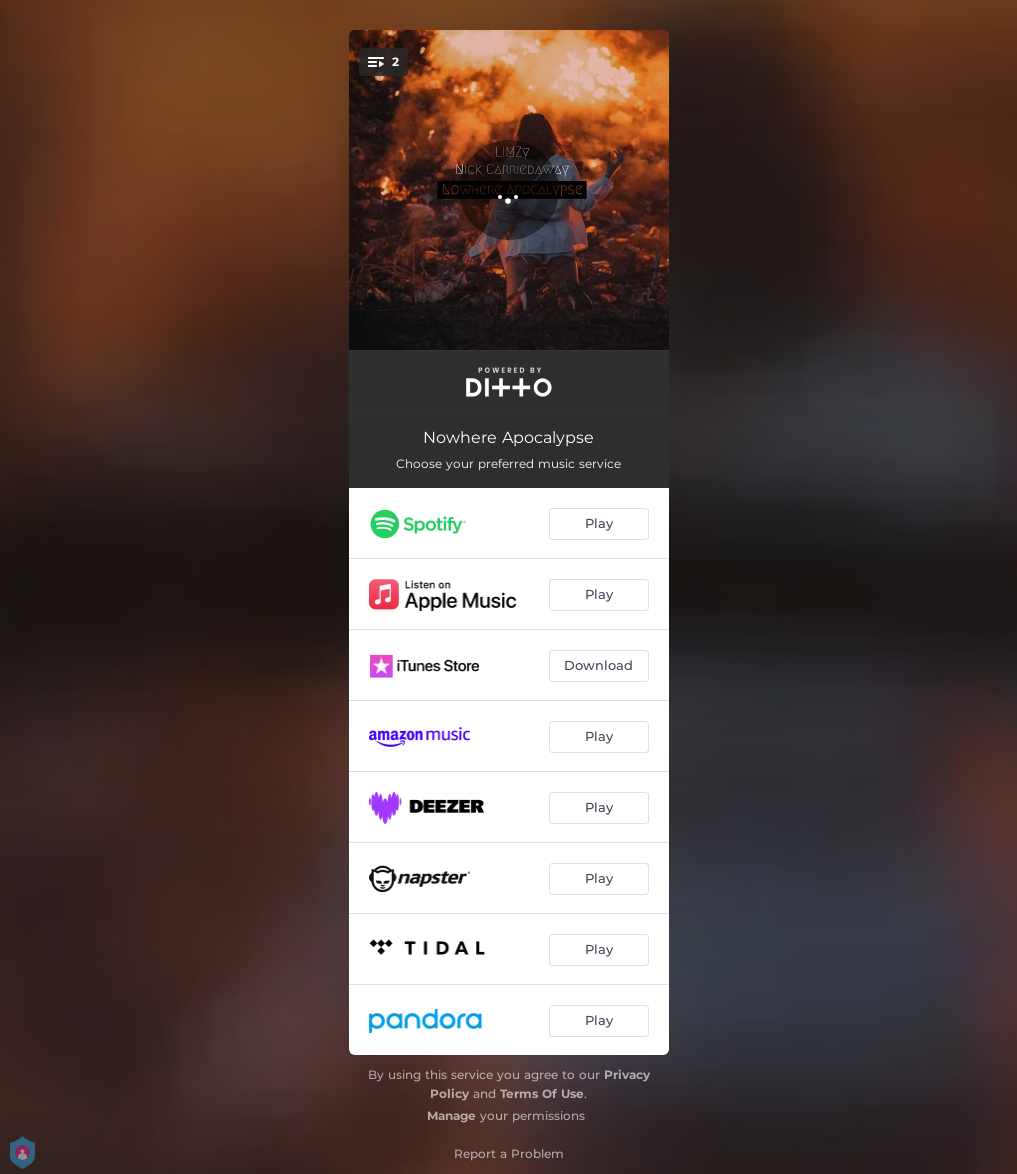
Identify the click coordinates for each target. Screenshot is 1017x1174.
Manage (451, 1115)
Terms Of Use (542, 1093)
